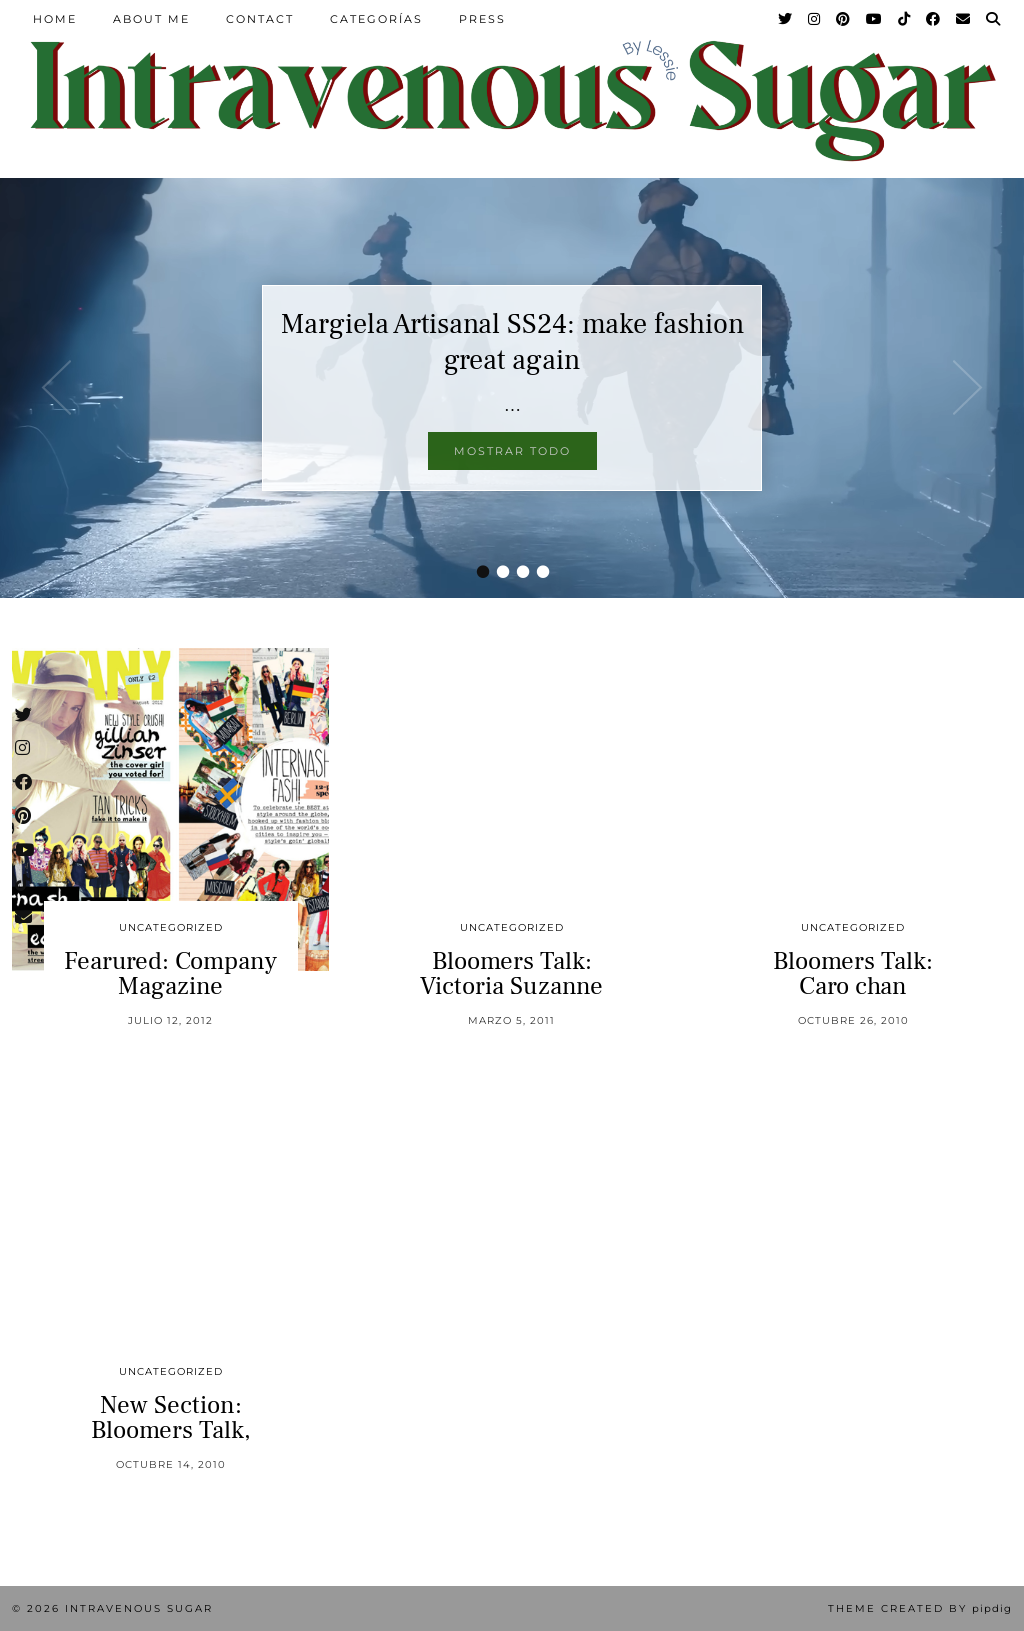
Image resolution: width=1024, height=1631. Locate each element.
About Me (151, 19)
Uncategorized (171, 927)
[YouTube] (875, 19)
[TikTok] (905, 19)
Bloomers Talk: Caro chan (853, 973)
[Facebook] (934, 19)
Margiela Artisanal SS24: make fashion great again (512, 342)
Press (482, 19)
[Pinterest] (844, 19)
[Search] (994, 19)
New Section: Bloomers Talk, (171, 1417)
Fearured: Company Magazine (170, 973)
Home (55, 19)
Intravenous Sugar (139, 1608)
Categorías (376, 19)
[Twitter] (786, 19)
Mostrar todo (512, 451)
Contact (260, 19)
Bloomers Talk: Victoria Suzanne (511, 973)
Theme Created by (920, 1608)
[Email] (964, 19)
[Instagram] (815, 19)
